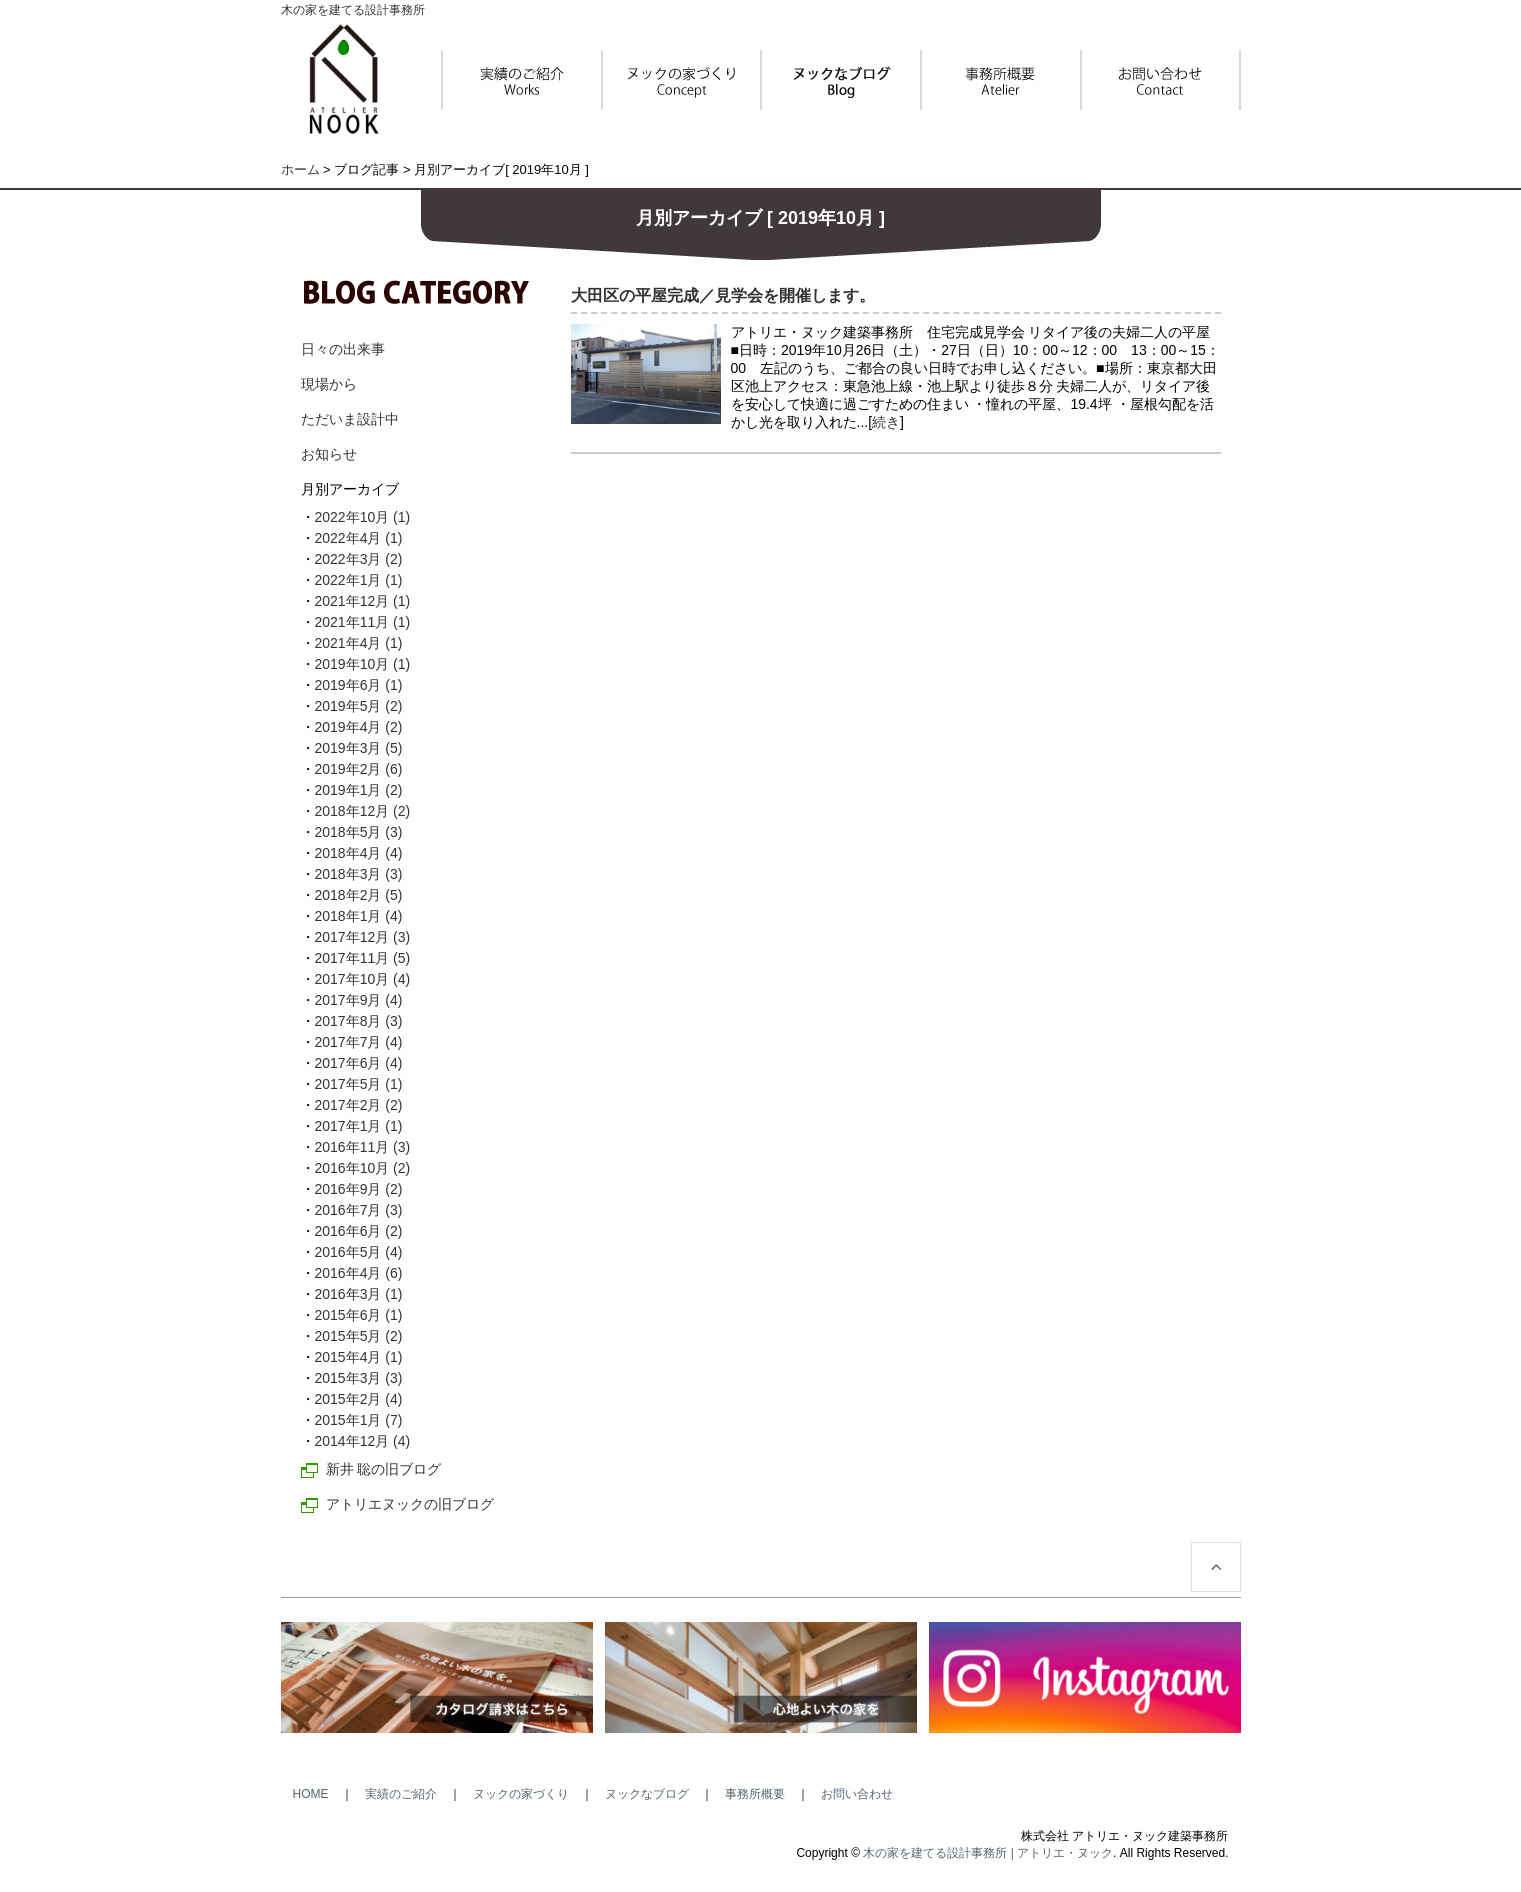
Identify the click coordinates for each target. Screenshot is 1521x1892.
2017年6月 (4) (359, 1063)
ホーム (300, 169)
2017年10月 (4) (363, 979)
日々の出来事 (343, 349)
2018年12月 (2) (363, 811)
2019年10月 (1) (363, 664)
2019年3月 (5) (359, 748)
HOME (311, 1794)
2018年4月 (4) (359, 853)
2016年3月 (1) (359, 1294)
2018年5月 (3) (359, 832)
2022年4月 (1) (359, 538)
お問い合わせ (857, 1794)
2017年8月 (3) (359, 1021)
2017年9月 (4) (359, 1000)
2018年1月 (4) (359, 916)
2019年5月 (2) (359, 706)
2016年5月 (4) (359, 1252)
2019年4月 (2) (359, 727)
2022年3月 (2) (359, 559)
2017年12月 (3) (363, 937)
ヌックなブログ (647, 1794)
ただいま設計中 (350, 419)
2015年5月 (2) (359, 1336)
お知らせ (329, 454)
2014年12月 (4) (363, 1441)
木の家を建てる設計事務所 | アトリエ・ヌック (988, 1853)
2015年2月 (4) (359, 1399)
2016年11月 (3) (363, 1147)
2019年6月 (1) (359, 685)
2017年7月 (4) (359, 1042)
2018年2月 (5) (359, 895)
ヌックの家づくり (521, 1794)
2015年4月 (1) (359, 1357)
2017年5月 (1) (359, 1084)
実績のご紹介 (401, 1794)
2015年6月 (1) (359, 1315)
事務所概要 (755, 1794)
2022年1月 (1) (359, 580)
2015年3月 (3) (359, 1378)
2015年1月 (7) (359, 1420)
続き (886, 422)
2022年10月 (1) (363, 517)
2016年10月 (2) (363, 1168)
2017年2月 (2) (359, 1105)
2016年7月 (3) (359, 1210)
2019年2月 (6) (359, 769)
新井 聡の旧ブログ (384, 1469)
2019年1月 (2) (359, 790)
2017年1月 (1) (359, 1126)
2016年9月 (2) (359, 1189)
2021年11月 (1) (363, 622)
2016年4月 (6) (359, 1273)
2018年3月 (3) (359, 874)
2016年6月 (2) (359, 1231)
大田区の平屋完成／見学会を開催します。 (723, 295)
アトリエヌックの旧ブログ (410, 1504)
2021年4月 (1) (359, 643)
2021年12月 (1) (363, 601)
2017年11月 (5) (363, 958)
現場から (329, 384)
